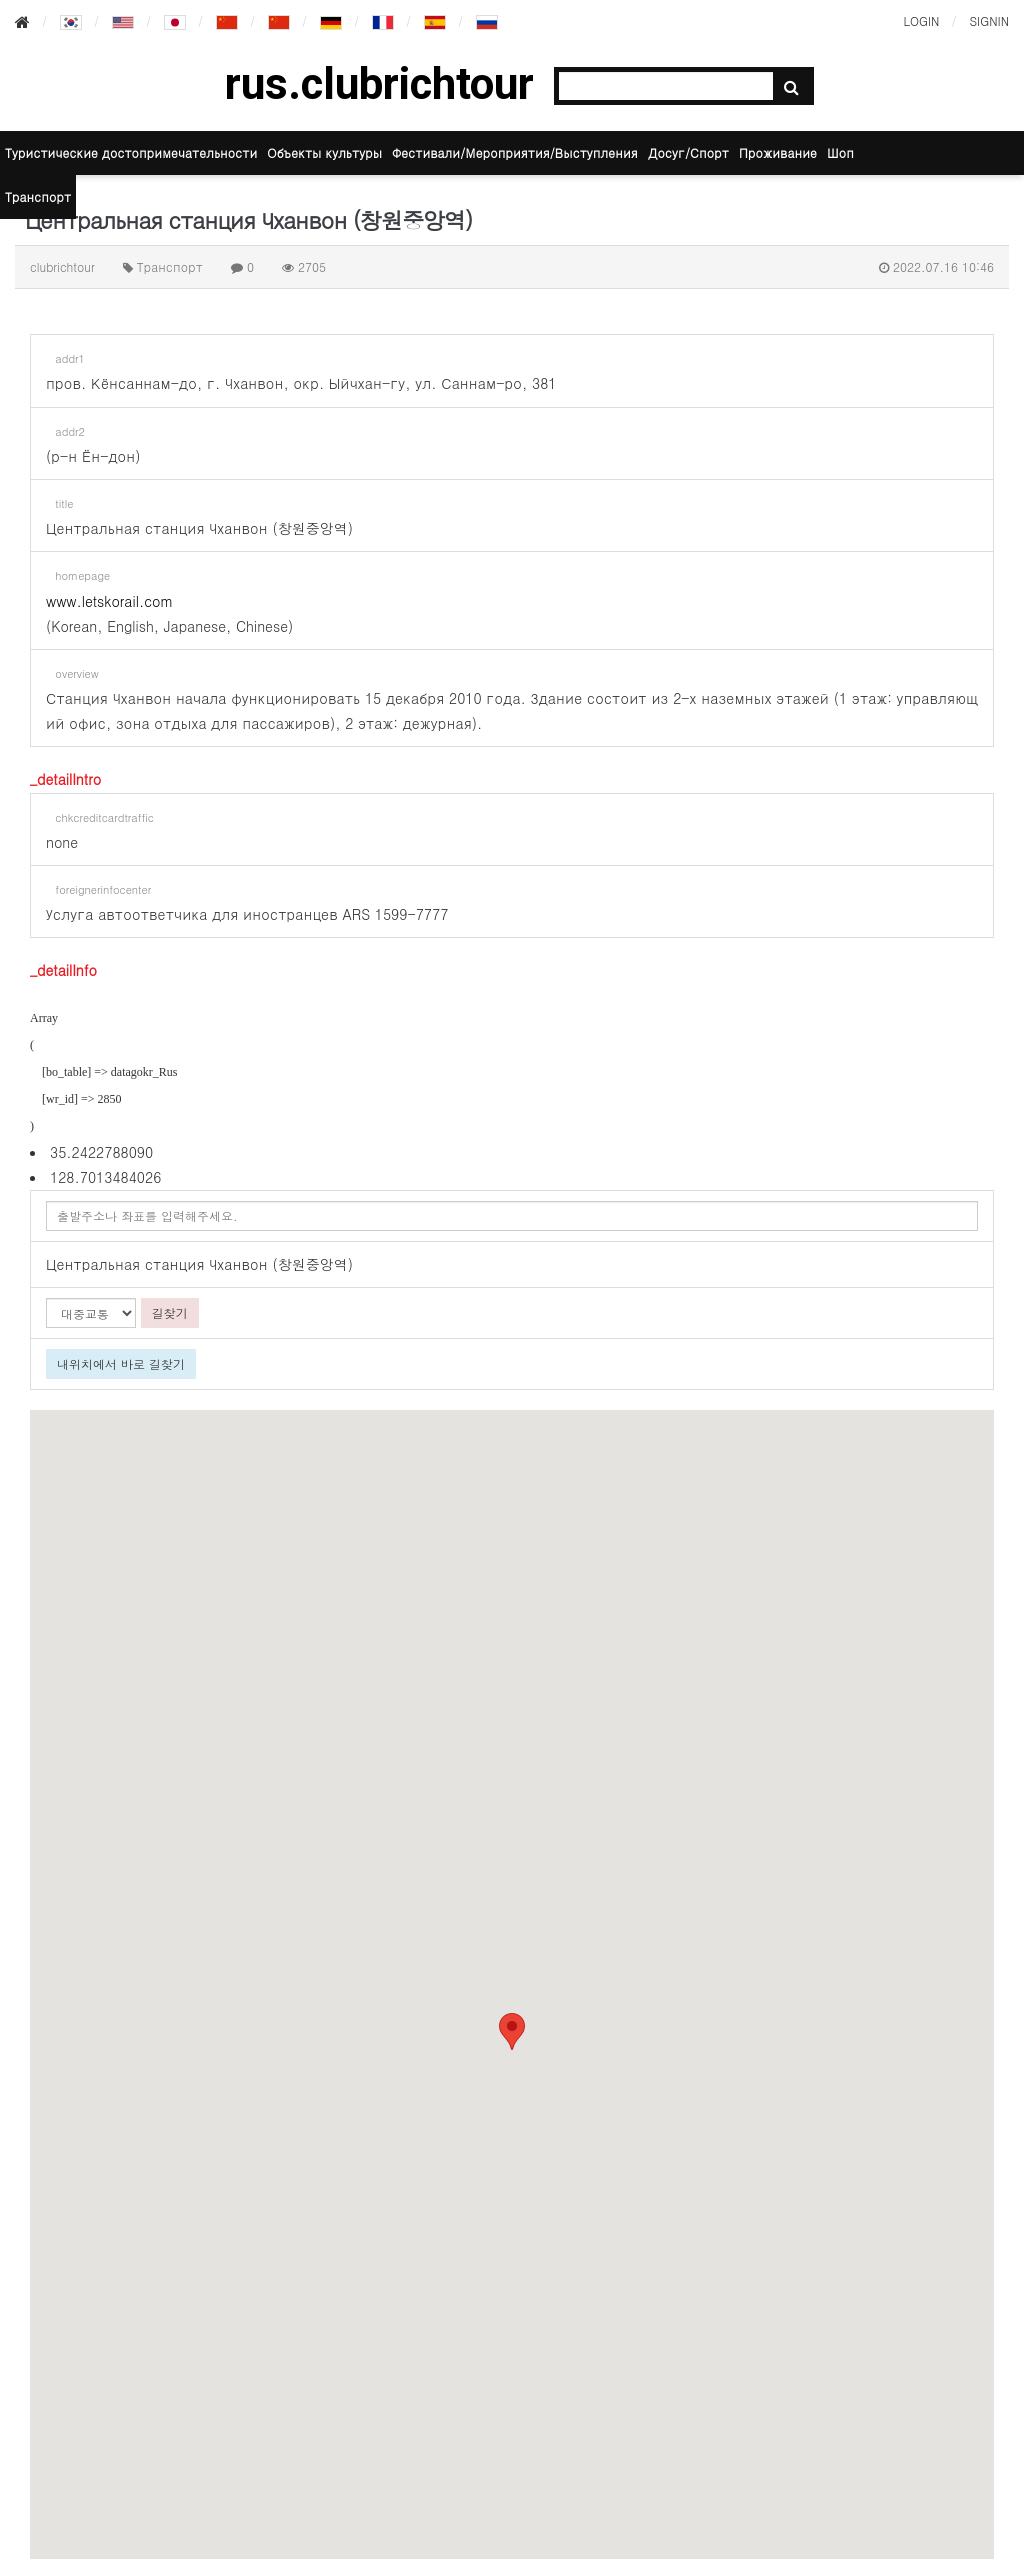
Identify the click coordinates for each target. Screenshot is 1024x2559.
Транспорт (38, 196)
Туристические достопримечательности (131, 152)
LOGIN (921, 20)
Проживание (778, 152)
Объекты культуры (324, 152)
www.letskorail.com (109, 601)
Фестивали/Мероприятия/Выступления (515, 152)
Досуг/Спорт (688, 152)
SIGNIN (989, 20)
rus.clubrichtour (379, 84)
